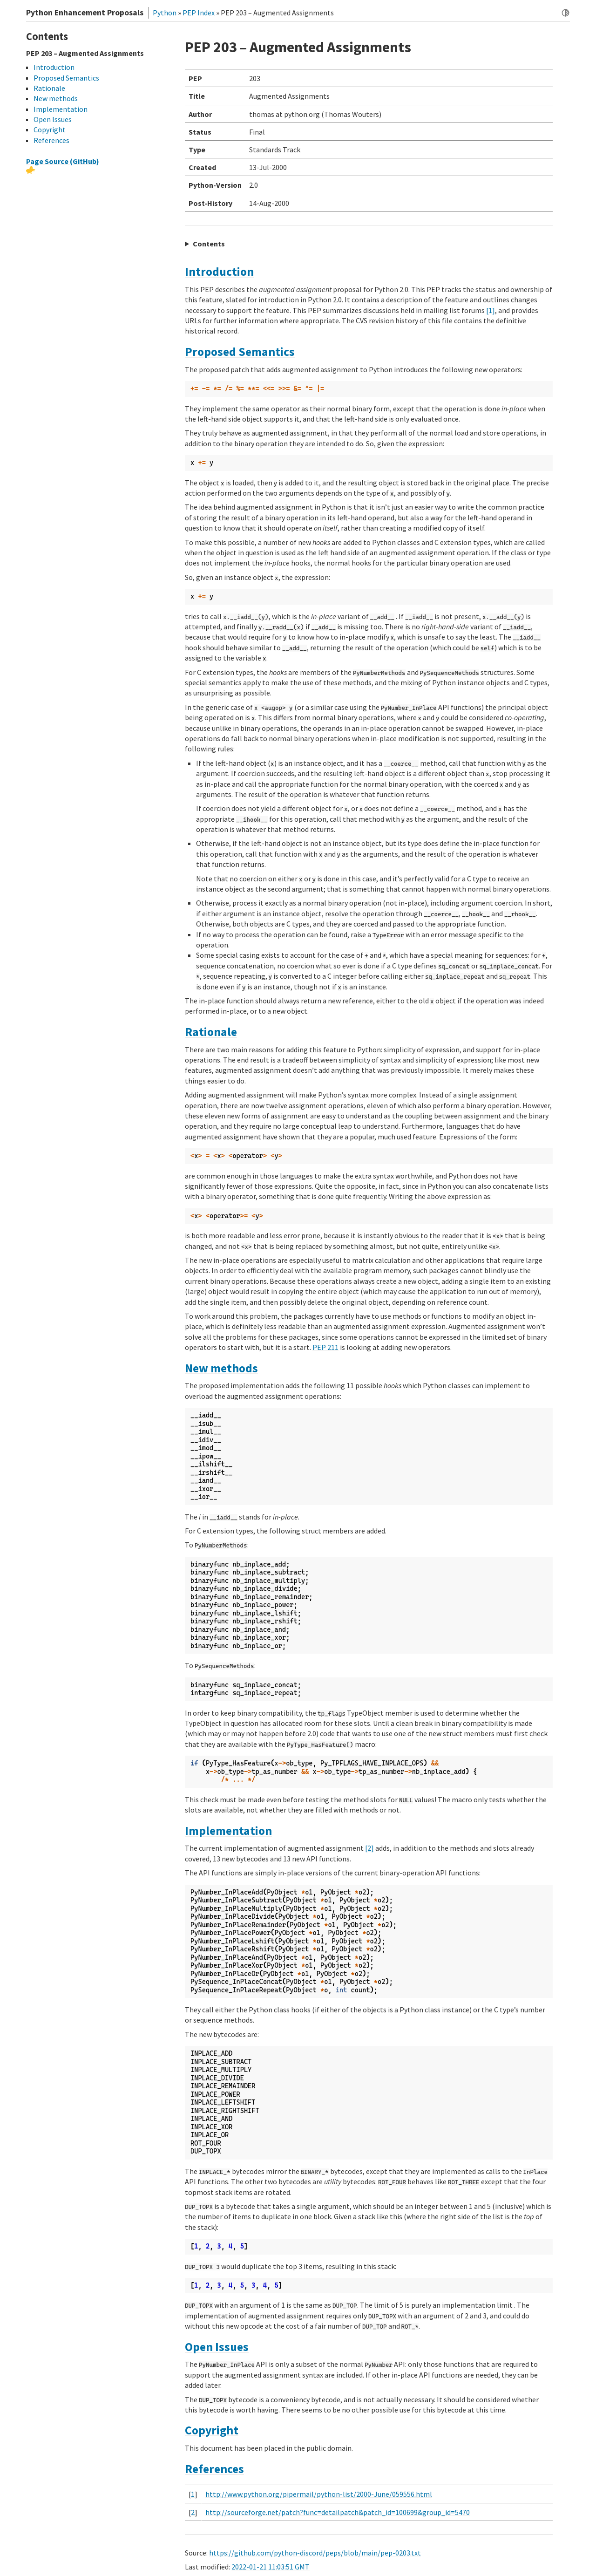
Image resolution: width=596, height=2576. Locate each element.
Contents (209, 243)
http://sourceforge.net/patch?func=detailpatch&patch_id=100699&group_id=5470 (337, 2512)
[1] (490, 310)
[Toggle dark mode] (565, 12)
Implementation (228, 1830)
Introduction (219, 271)
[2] (369, 1848)
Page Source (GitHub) (62, 161)
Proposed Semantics (240, 351)
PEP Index (199, 12)
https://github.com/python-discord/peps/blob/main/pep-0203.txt (315, 2552)
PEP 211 (325, 1347)
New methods (221, 1368)
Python (164, 12)
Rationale (211, 1031)
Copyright (211, 2430)
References (214, 2468)
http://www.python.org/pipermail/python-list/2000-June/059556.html (318, 2494)
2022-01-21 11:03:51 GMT (270, 2566)
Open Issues (217, 2346)
